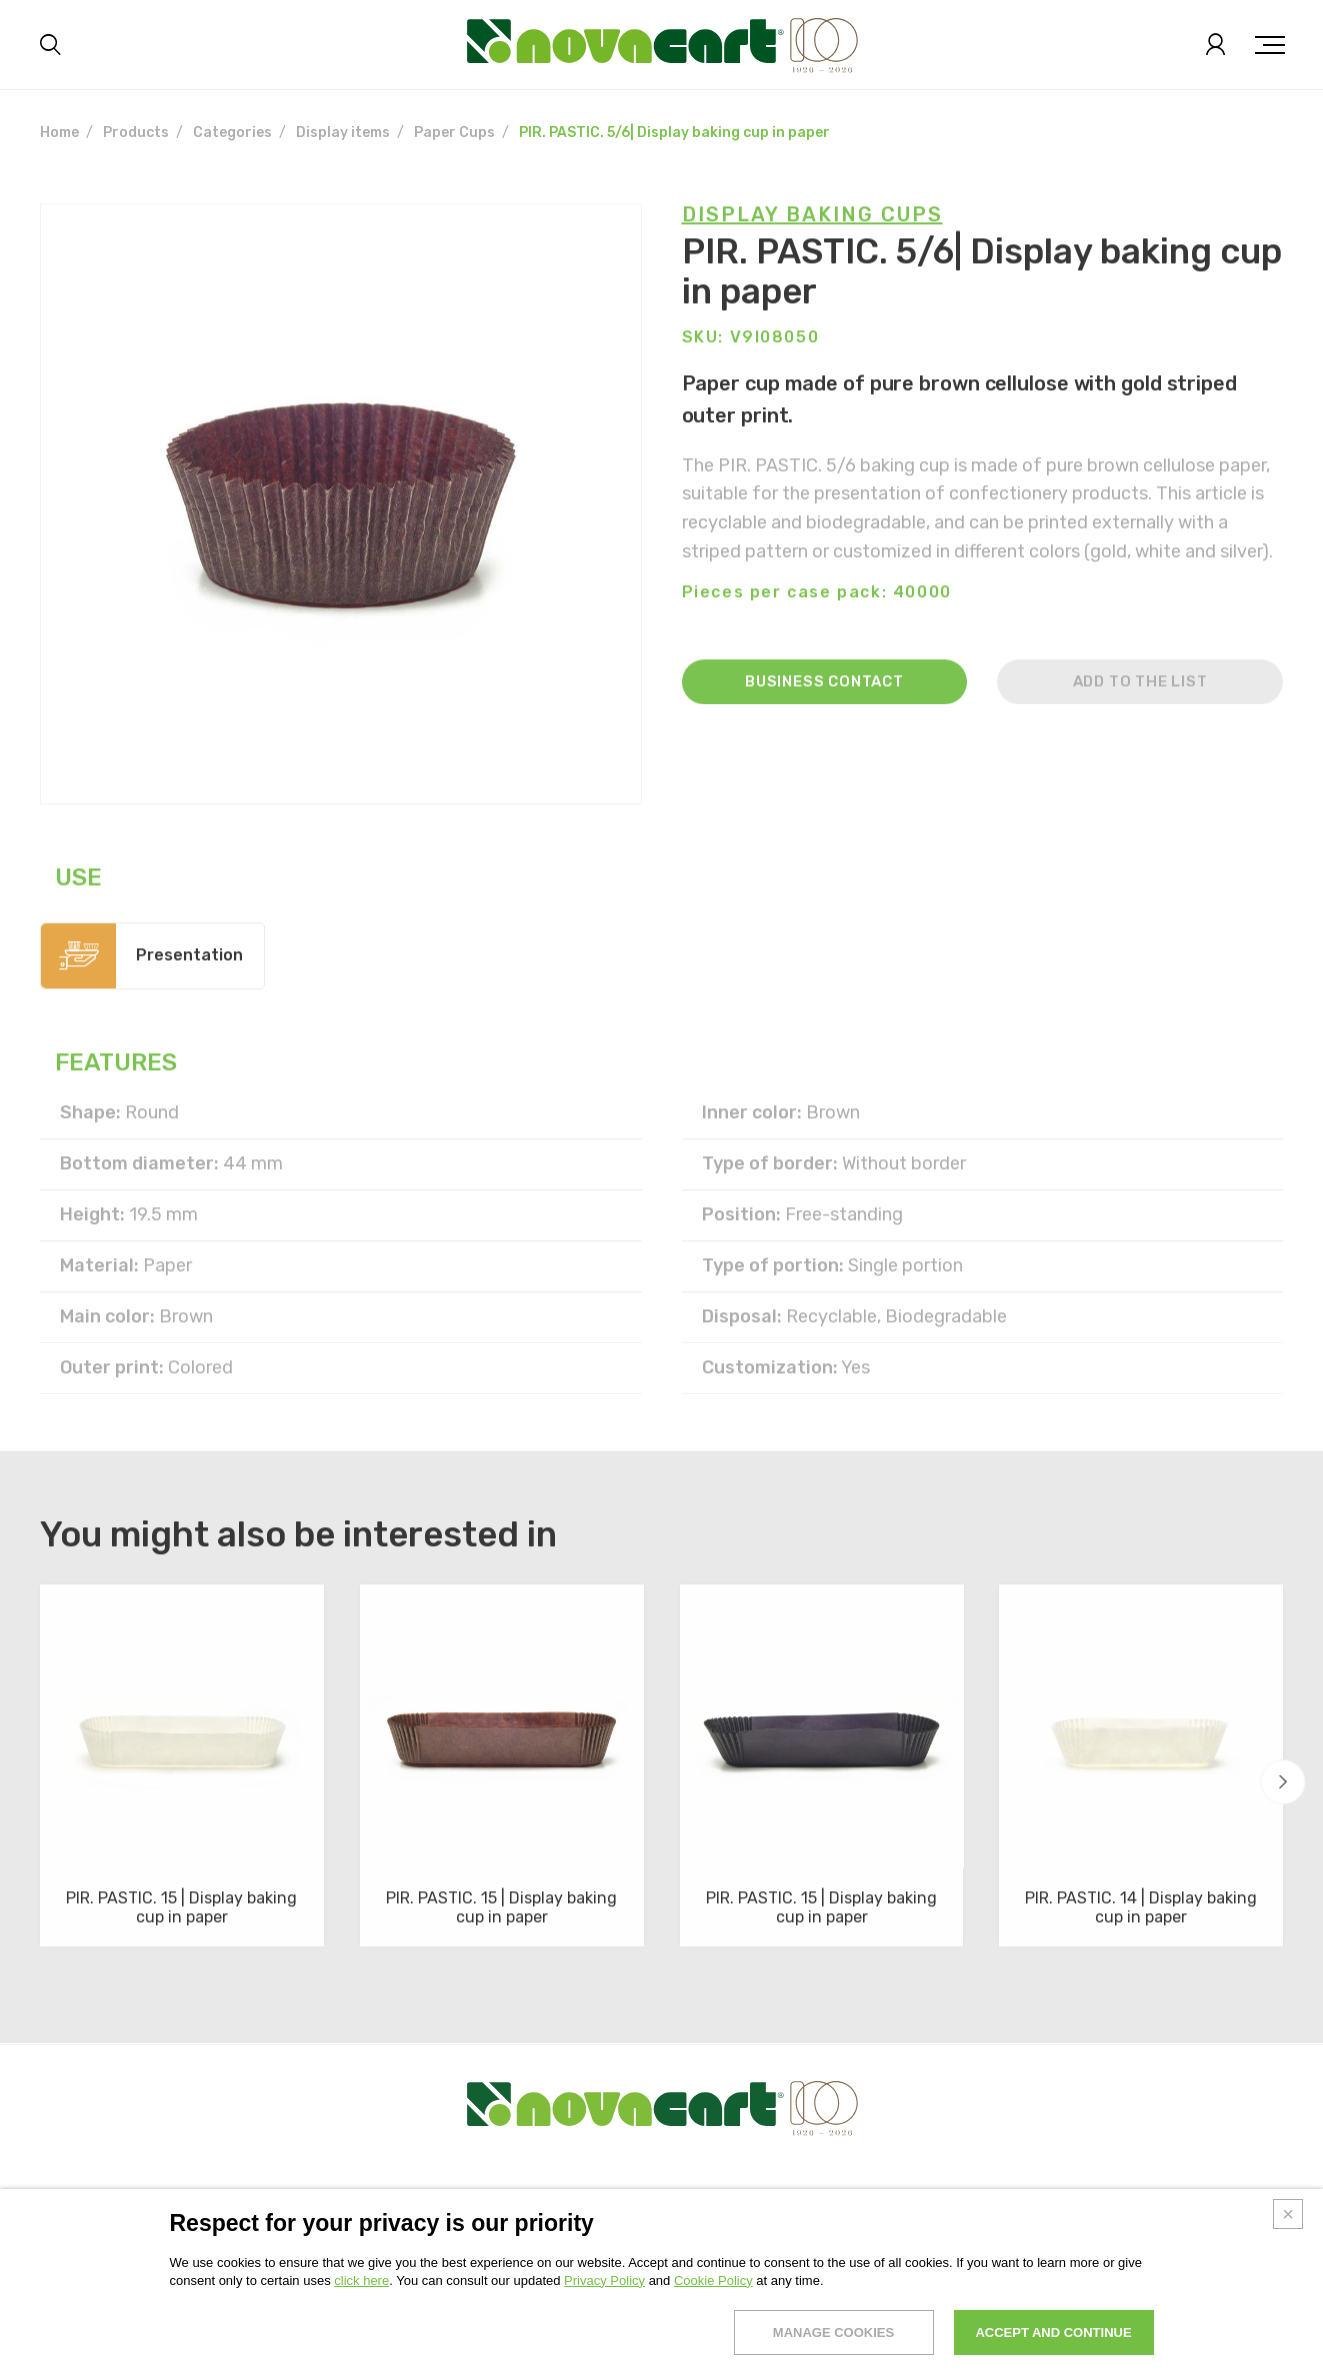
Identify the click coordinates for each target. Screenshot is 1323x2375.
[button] (1283, 1782)
